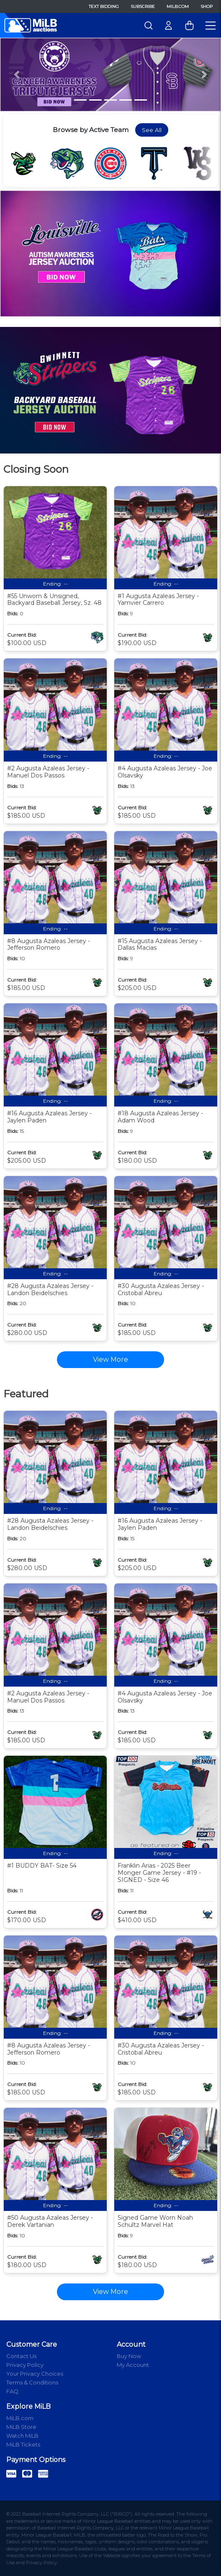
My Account (133, 2364)
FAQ (12, 2391)
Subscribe (143, 6)
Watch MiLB (22, 2435)
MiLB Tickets (23, 2444)
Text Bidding (104, 6)
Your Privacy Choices (34, 2373)
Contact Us (21, 2356)
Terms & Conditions (32, 2382)
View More (110, 2292)
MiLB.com (178, 6)
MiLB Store (21, 2426)
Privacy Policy (25, 2364)
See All (152, 130)
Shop (206, 6)
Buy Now (129, 2356)
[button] (16, 74)
